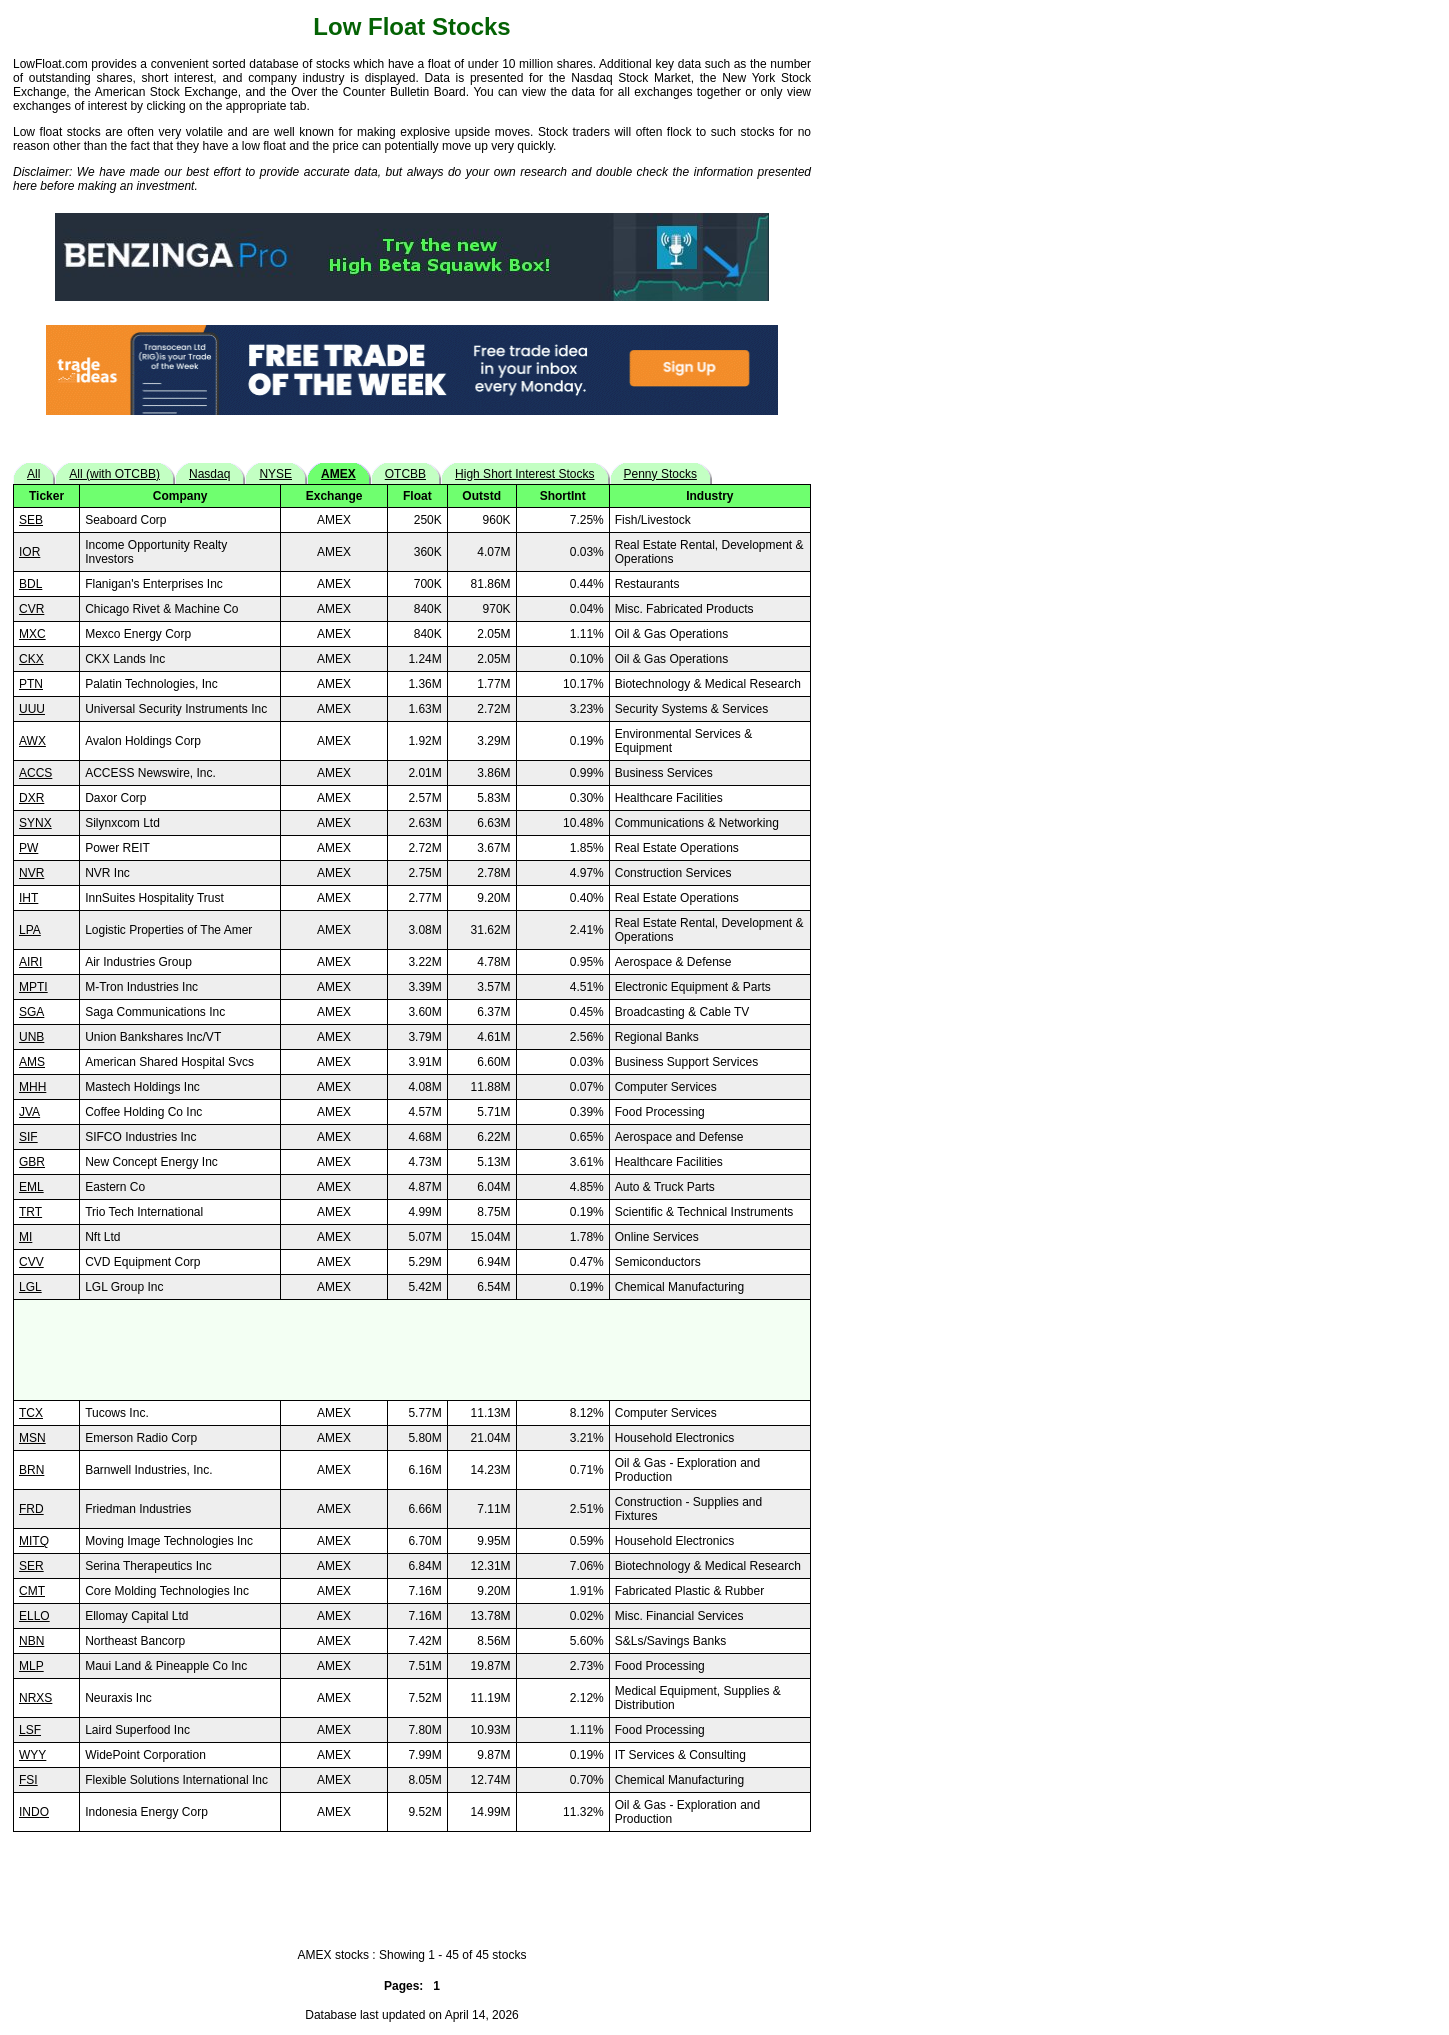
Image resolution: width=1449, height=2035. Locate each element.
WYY (32, 1755)
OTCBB (405, 474)
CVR (31, 609)
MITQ (34, 1541)
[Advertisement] (412, 1350)
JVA (29, 1112)
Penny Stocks (660, 474)
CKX (31, 659)
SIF (28, 1137)
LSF (30, 1730)
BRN (31, 1470)
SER (31, 1566)
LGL (30, 1287)
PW (28, 848)
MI (25, 1237)
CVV (31, 1262)
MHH (32, 1087)
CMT (32, 1591)
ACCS (35, 773)
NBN (31, 1641)
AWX (32, 741)
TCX (31, 1413)
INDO (34, 1812)
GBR (32, 1162)
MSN (32, 1438)
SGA (31, 1012)
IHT (28, 898)
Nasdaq (209, 474)
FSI (28, 1780)
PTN (31, 684)
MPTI (33, 987)
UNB (31, 1037)
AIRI (30, 962)
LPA (30, 930)
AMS (32, 1062)
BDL (30, 584)
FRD (31, 1509)
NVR (31, 873)
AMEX (338, 474)
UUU (32, 709)
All (33, 474)
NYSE (275, 474)
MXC (32, 634)
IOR (29, 552)
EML (31, 1187)
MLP (31, 1666)
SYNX (35, 823)
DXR (31, 798)
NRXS (35, 1698)
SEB (31, 520)
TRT (30, 1212)
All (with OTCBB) (114, 474)
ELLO (34, 1616)
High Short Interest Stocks (524, 474)
